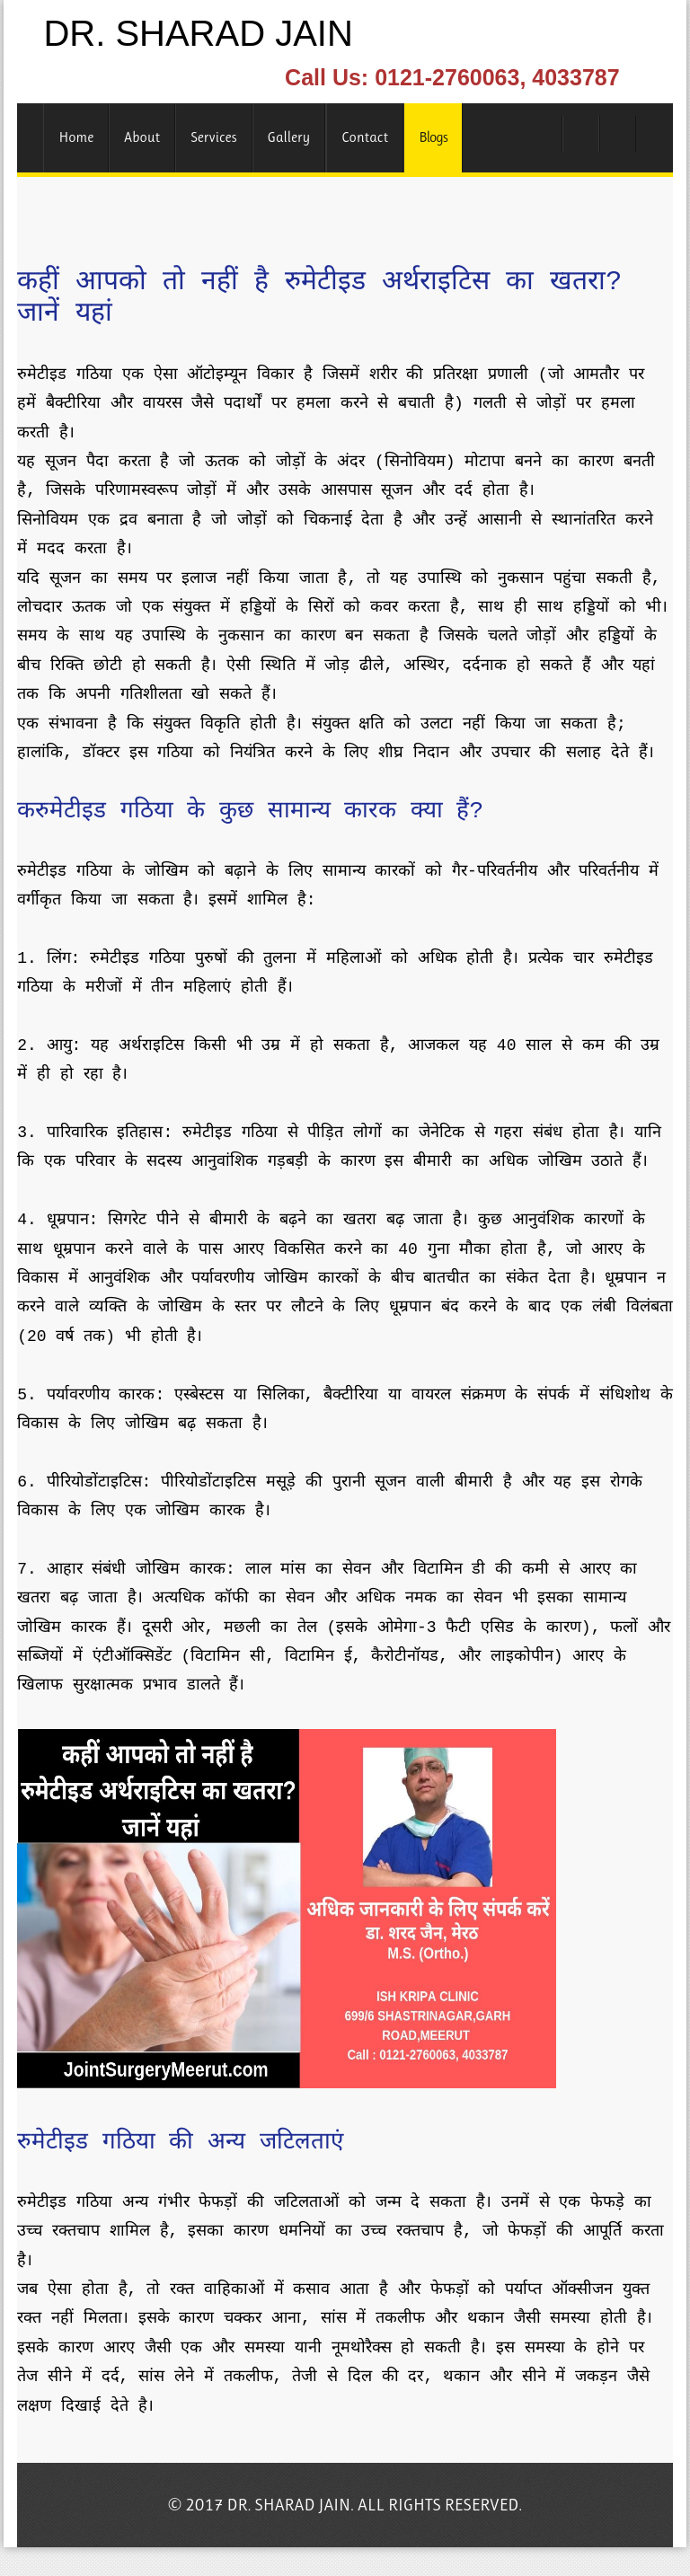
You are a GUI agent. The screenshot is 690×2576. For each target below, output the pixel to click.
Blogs (433, 137)
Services (213, 137)
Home (75, 137)
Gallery (289, 137)
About (142, 137)
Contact (364, 137)
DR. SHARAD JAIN (198, 33)
